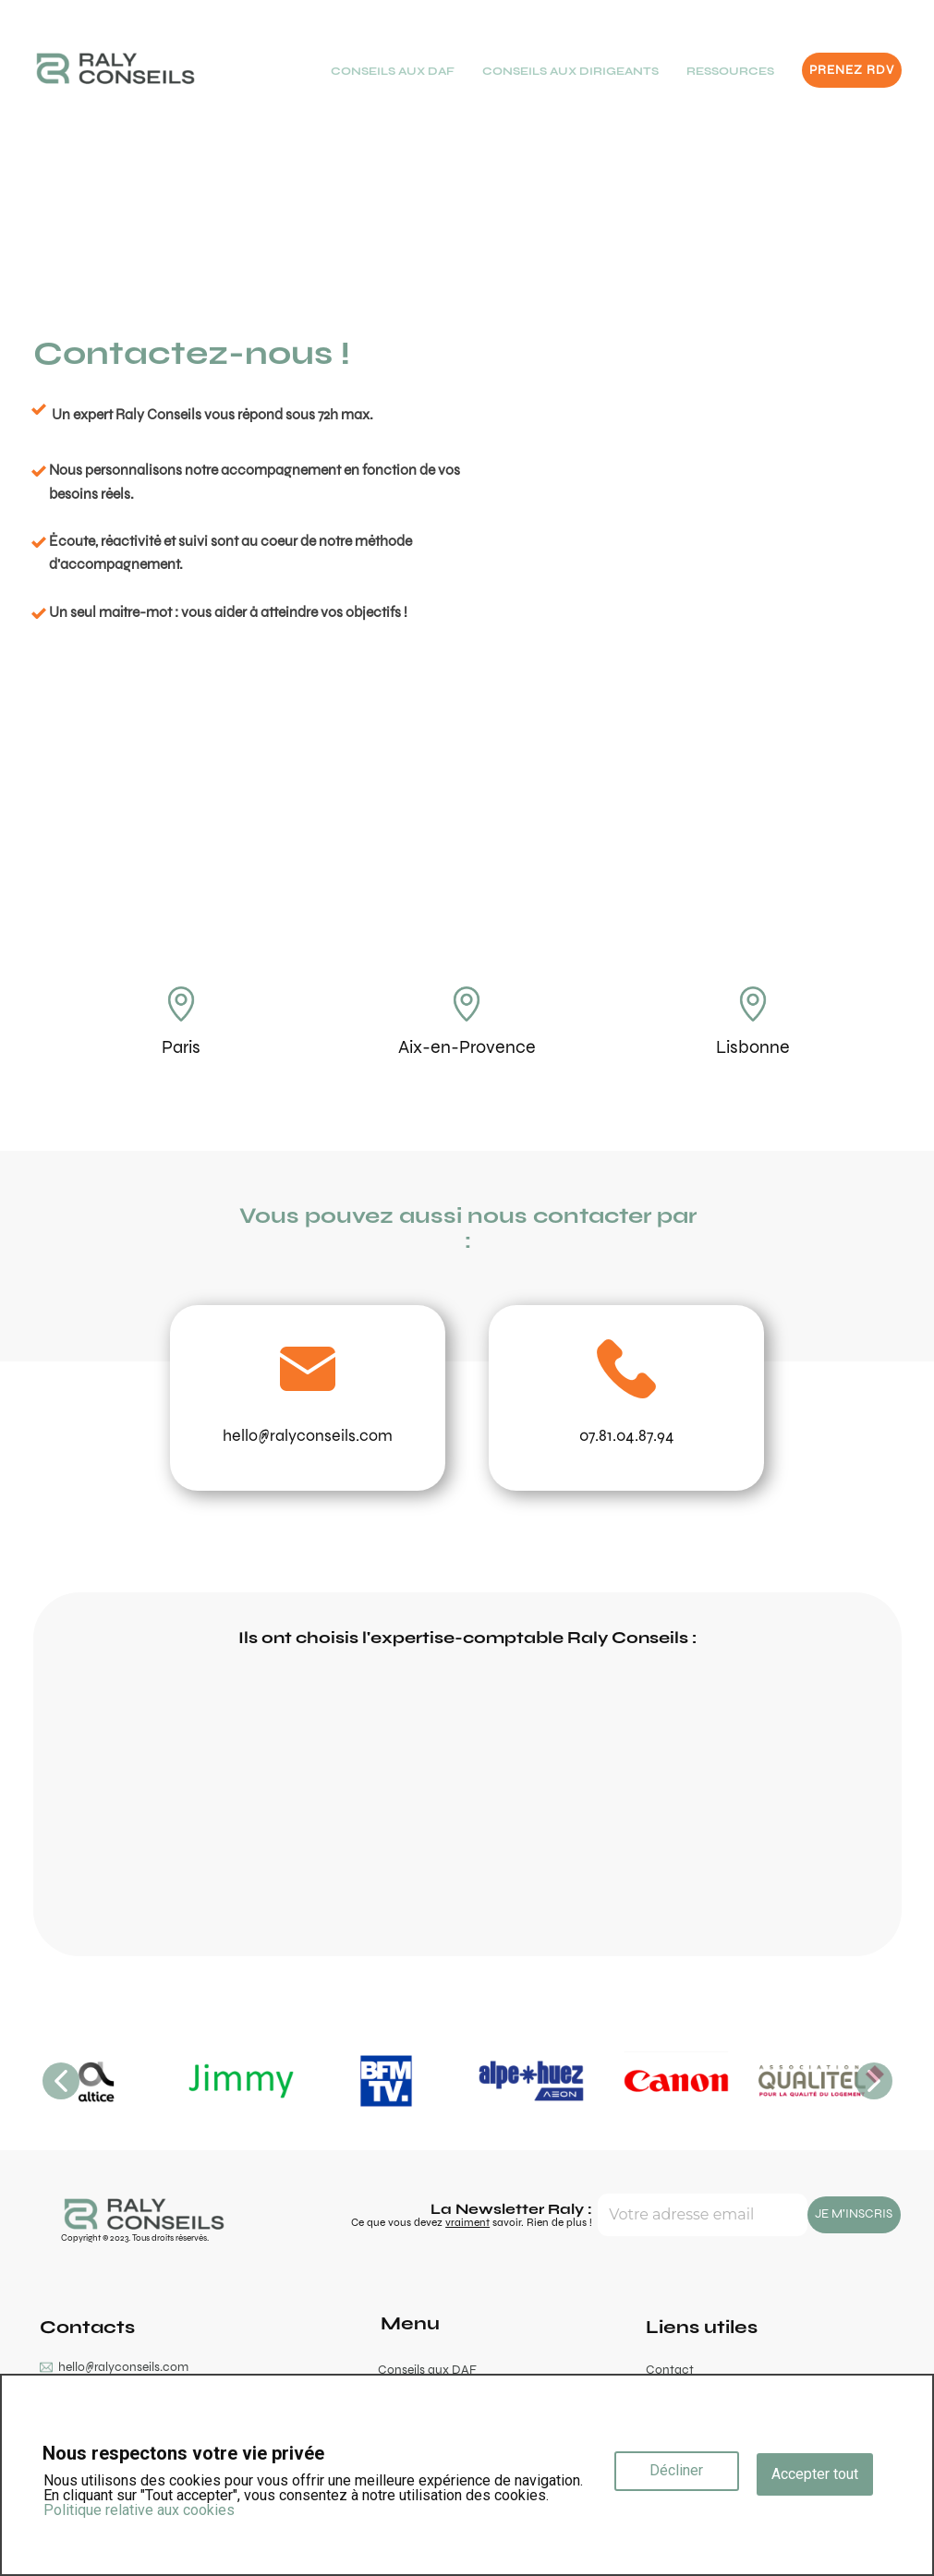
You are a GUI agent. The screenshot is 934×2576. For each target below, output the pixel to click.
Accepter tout (814, 2474)
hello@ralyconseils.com (308, 1435)
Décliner (676, 2470)
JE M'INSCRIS (853, 2213)
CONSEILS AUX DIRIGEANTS (570, 71)
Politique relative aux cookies (139, 2510)
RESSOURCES (730, 71)
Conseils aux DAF (427, 2369)
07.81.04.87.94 (626, 1435)
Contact (670, 2369)
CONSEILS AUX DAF (393, 71)
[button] (60, 2080)
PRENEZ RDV (851, 70)
